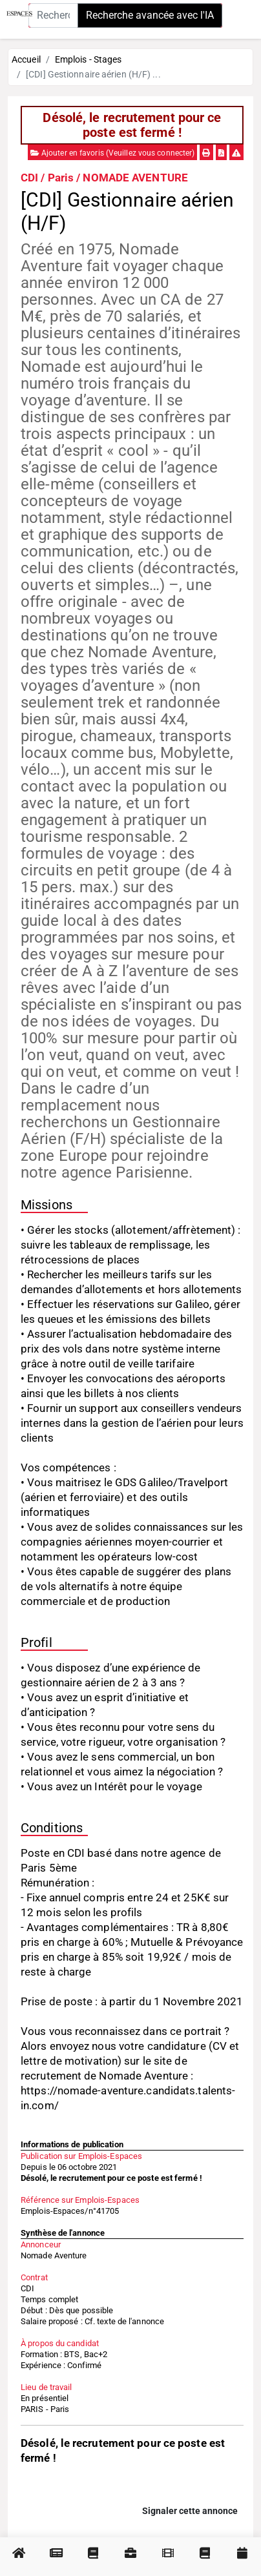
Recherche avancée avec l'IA (150, 15)
